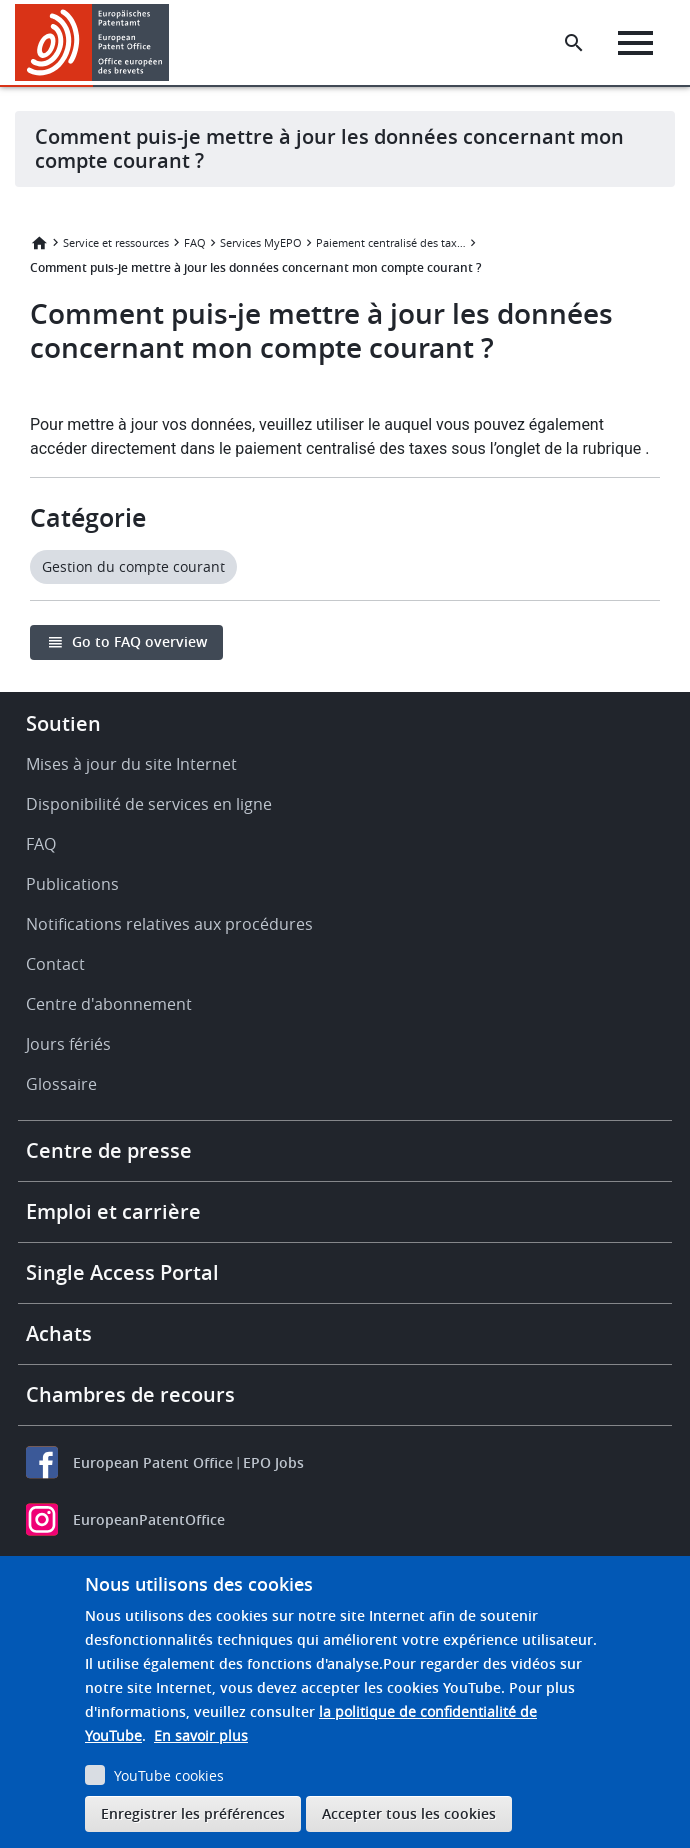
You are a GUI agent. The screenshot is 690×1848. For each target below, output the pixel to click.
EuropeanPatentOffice (149, 1519)
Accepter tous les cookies (409, 1813)
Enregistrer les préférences (193, 1813)
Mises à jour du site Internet (131, 764)
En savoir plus (201, 1735)
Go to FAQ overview (139, 641)
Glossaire (61, 1084)
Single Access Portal (122, 1272)
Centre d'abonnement (109, 1004)
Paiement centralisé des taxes (391, 242)
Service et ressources (116, 242)
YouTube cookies (169, 1775)
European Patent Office (153, 1462)
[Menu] (635, 43)
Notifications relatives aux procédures (169, 924)
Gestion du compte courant (133, 566)
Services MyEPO (261, 242)
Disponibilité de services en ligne (149, 804)
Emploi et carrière (113, 1211)
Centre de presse (109, 1150)
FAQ (195, 242)
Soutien (63, 723)
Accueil (39, 243)
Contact (55, 964)
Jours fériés (68, 1044)
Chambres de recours (130, 1394)
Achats (59, 1333)
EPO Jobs (273, 1462)
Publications (72, 884)
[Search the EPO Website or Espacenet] (574, 43)
